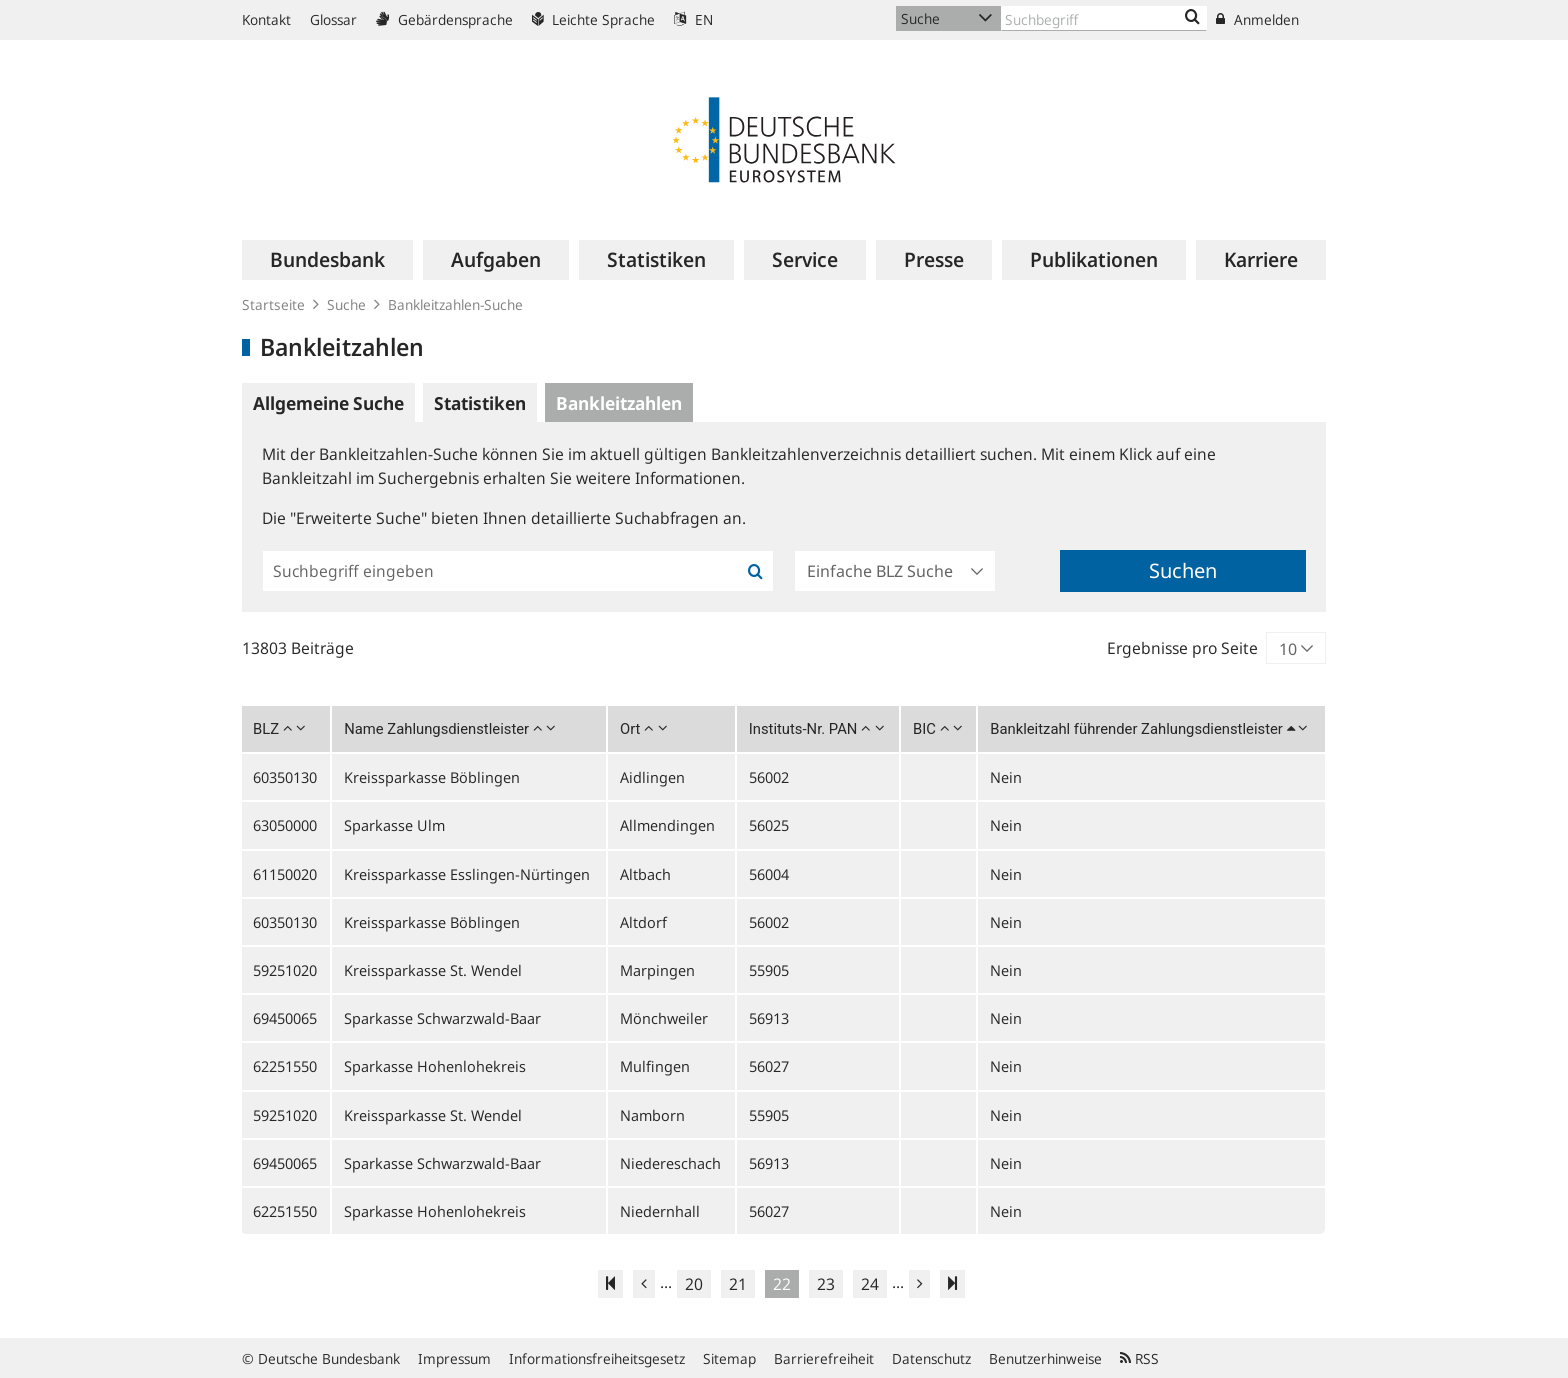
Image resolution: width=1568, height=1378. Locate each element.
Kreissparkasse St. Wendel (433, 970)
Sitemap (729, 1358)
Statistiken (480, 403)
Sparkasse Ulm (394, 825)
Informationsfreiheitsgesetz (597, 1358)
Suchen (1183, 570)
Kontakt (266, 19)
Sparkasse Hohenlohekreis (435, 1066)
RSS (1139, 1358)
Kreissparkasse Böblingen (432, 777)
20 (694, 1284)
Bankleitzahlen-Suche (455, 304)
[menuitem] (327, 260)
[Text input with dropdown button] (1104, 18)
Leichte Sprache (593, 19)
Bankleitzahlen (619, 403)
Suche (346, 304)
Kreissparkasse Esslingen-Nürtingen (467, 874)
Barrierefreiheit (824, 1358)
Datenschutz (931, 1358)
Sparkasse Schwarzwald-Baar (442, 1018)
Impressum (454, 1358)
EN (693, 19)
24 (870, 1284)
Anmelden (1257, 19)
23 (826, 1284)
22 (782, 1284)
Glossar (333, 19)
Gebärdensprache (444, 19)
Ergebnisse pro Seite (1182, 648)
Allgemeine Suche (328, 403)
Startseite (273, 304)
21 (738, 1284)
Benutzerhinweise (1045, 1358)
